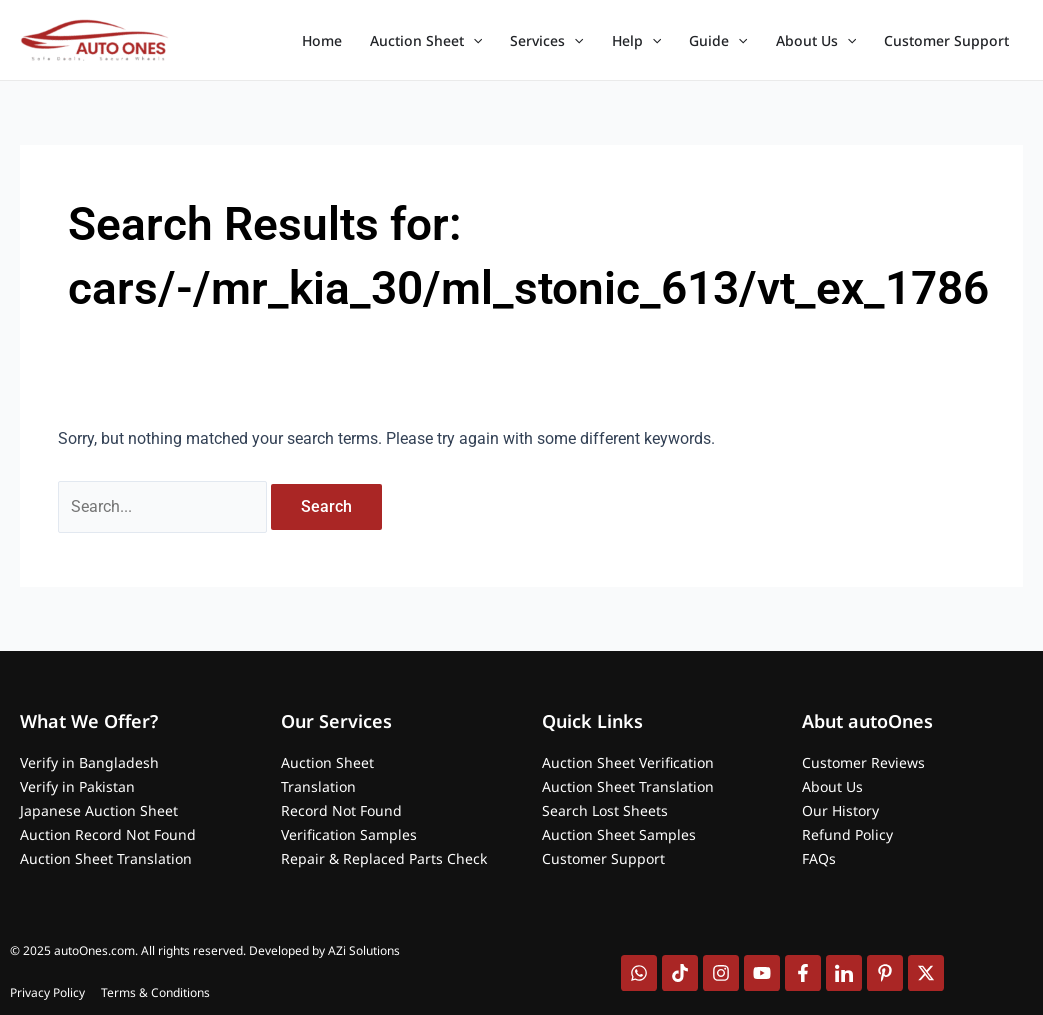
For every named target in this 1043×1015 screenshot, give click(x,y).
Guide (718, 41)
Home (322, 40)
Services (546, 41)
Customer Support (946, 40)
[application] (473, 41)
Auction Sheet (426, 41)
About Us (816, 41)
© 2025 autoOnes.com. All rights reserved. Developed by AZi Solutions (205, 950)
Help (636, 41)
